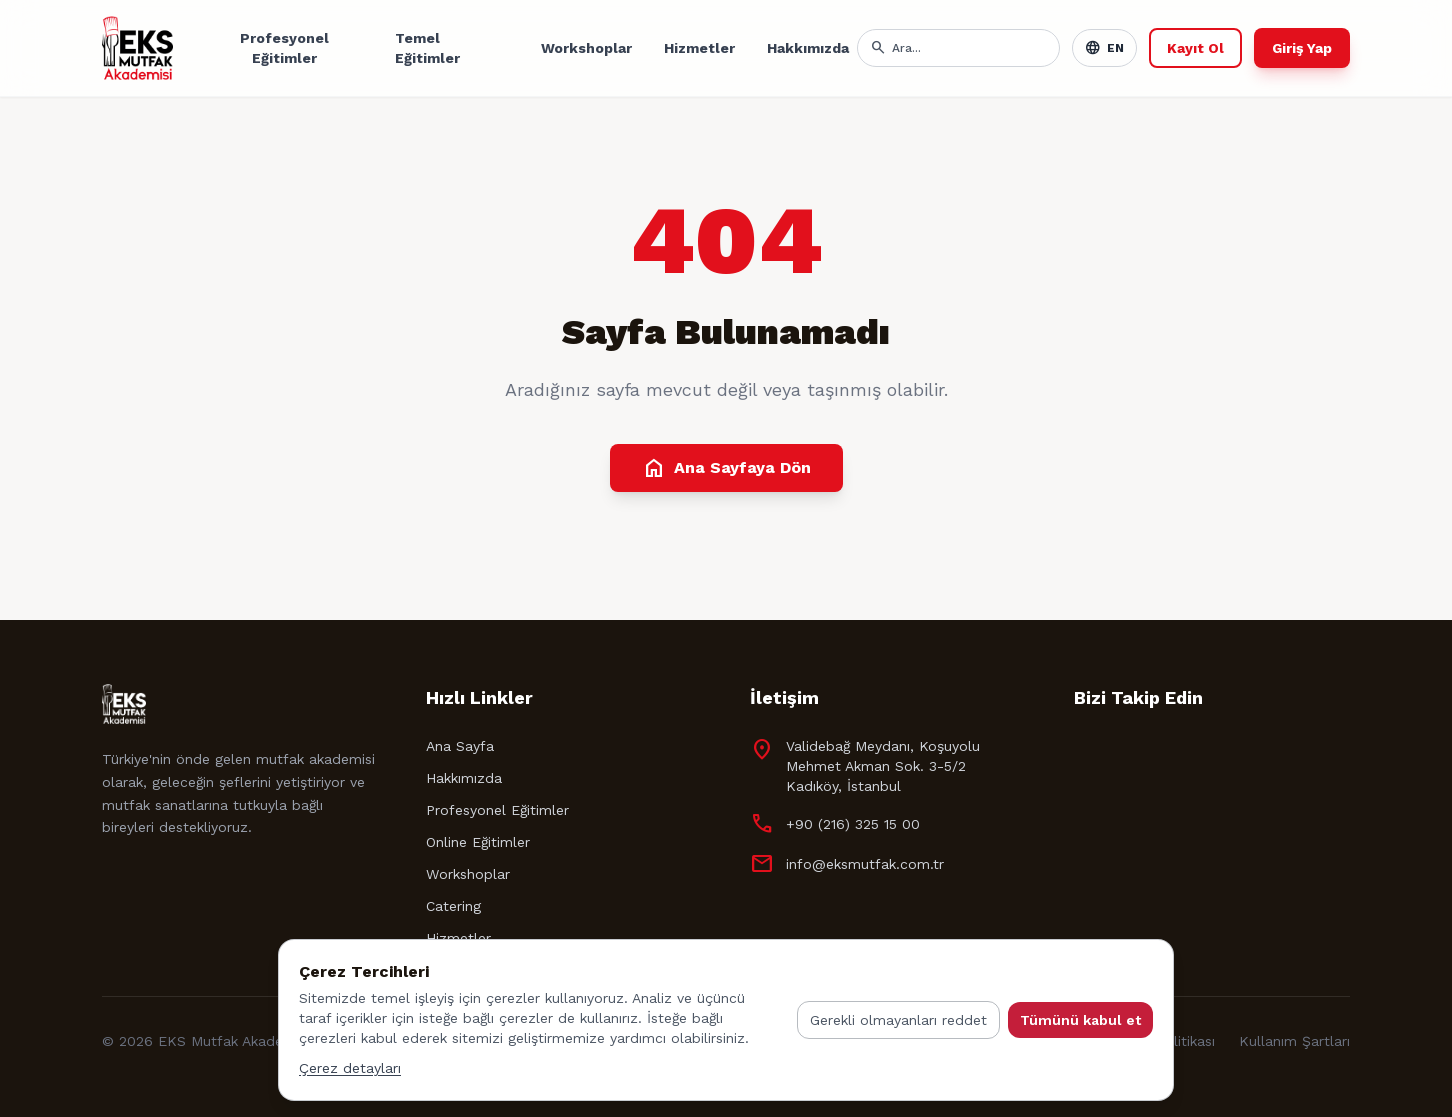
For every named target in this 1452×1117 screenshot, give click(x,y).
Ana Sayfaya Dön (726, 468)
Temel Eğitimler (427, 48)
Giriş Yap (1302, 48)
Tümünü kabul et (1080, 1020)
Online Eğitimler (478, 842)
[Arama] (969, 48)
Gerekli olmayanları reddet (898, 1020)
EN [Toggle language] (1104, 48)
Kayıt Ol (1195, 48)
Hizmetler (699, 48)
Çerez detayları (350, 1068)
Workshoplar (586, 48)
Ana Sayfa (460, 746)
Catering (453, 906)
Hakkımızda (808, 48)
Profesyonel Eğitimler (284, 48)
